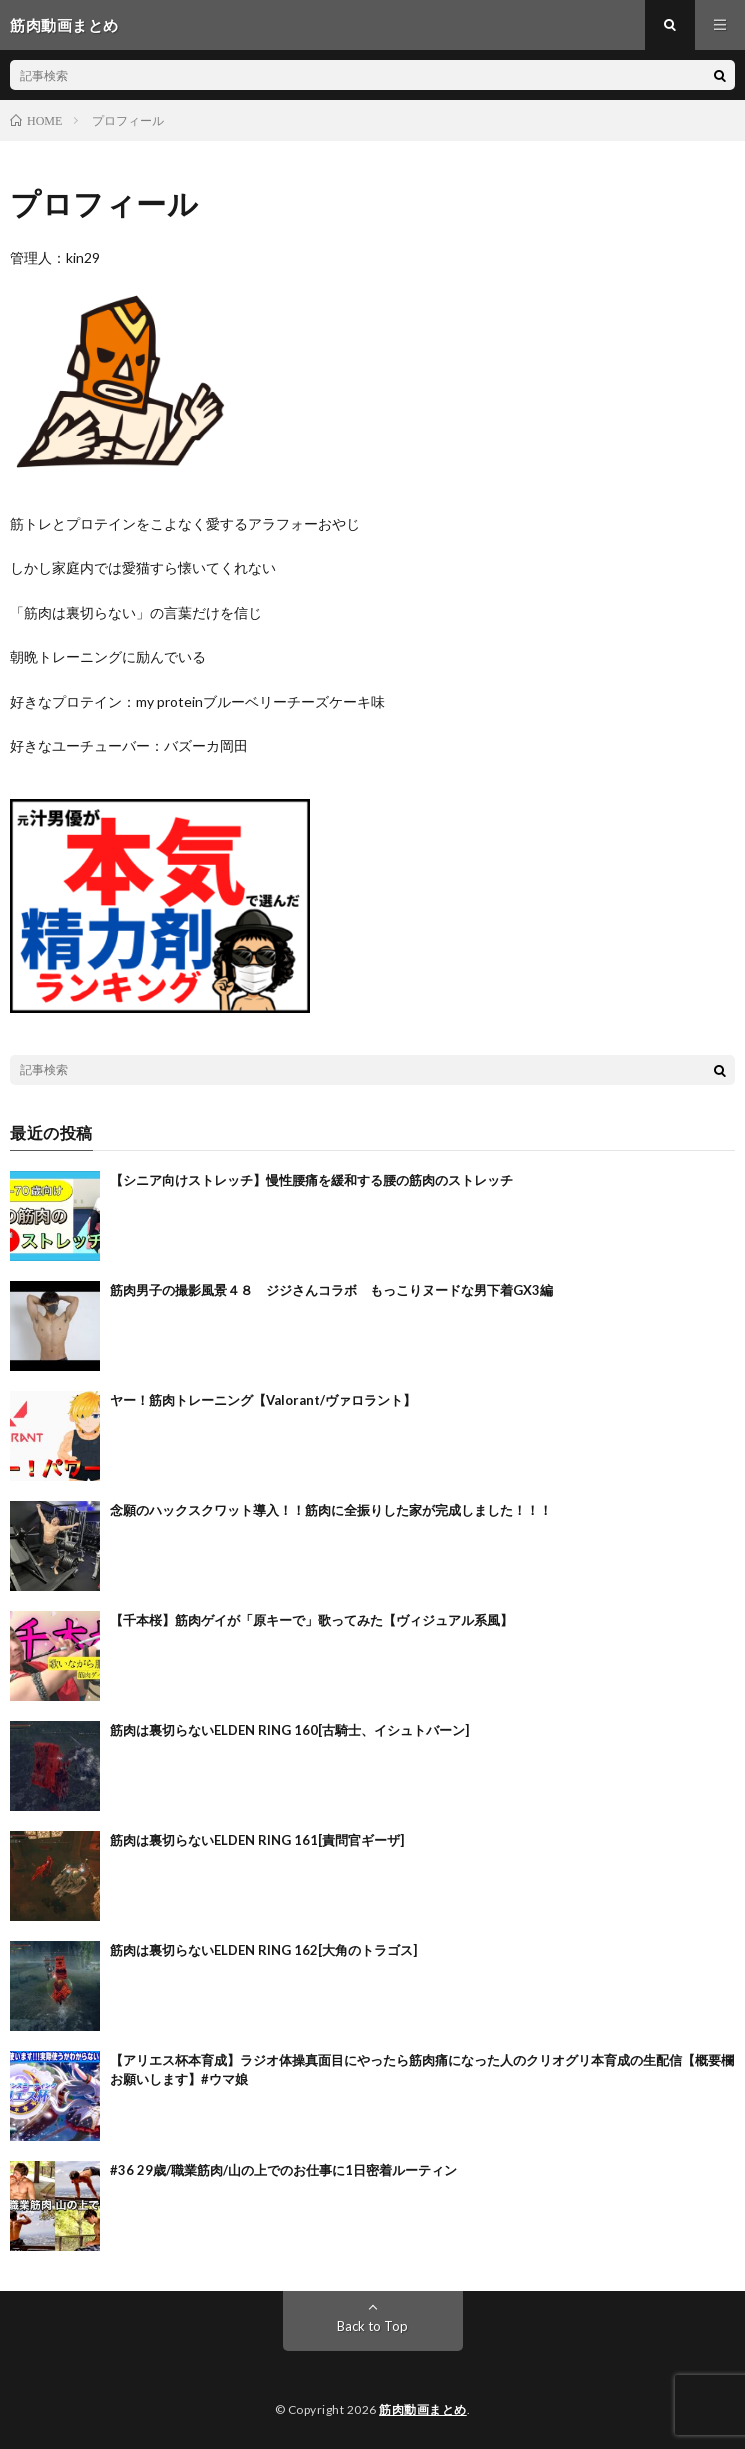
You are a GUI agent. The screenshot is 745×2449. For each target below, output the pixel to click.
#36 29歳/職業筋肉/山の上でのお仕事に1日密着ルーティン (283, 2170)
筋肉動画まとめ (423, 2409)
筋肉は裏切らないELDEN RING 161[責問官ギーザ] (257, 1840)
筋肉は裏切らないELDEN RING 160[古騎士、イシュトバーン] (289, 1730)
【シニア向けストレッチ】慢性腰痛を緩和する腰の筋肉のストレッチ (311, 1180)
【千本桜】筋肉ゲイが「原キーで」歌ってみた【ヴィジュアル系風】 (311, 1620)
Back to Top (372, 2326)
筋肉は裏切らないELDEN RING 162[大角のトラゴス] (263, 1950)
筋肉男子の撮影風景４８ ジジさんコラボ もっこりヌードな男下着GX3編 (331, 1290)
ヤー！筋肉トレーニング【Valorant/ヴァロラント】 (263, 1400)
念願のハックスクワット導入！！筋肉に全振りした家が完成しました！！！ (331, 1510)
